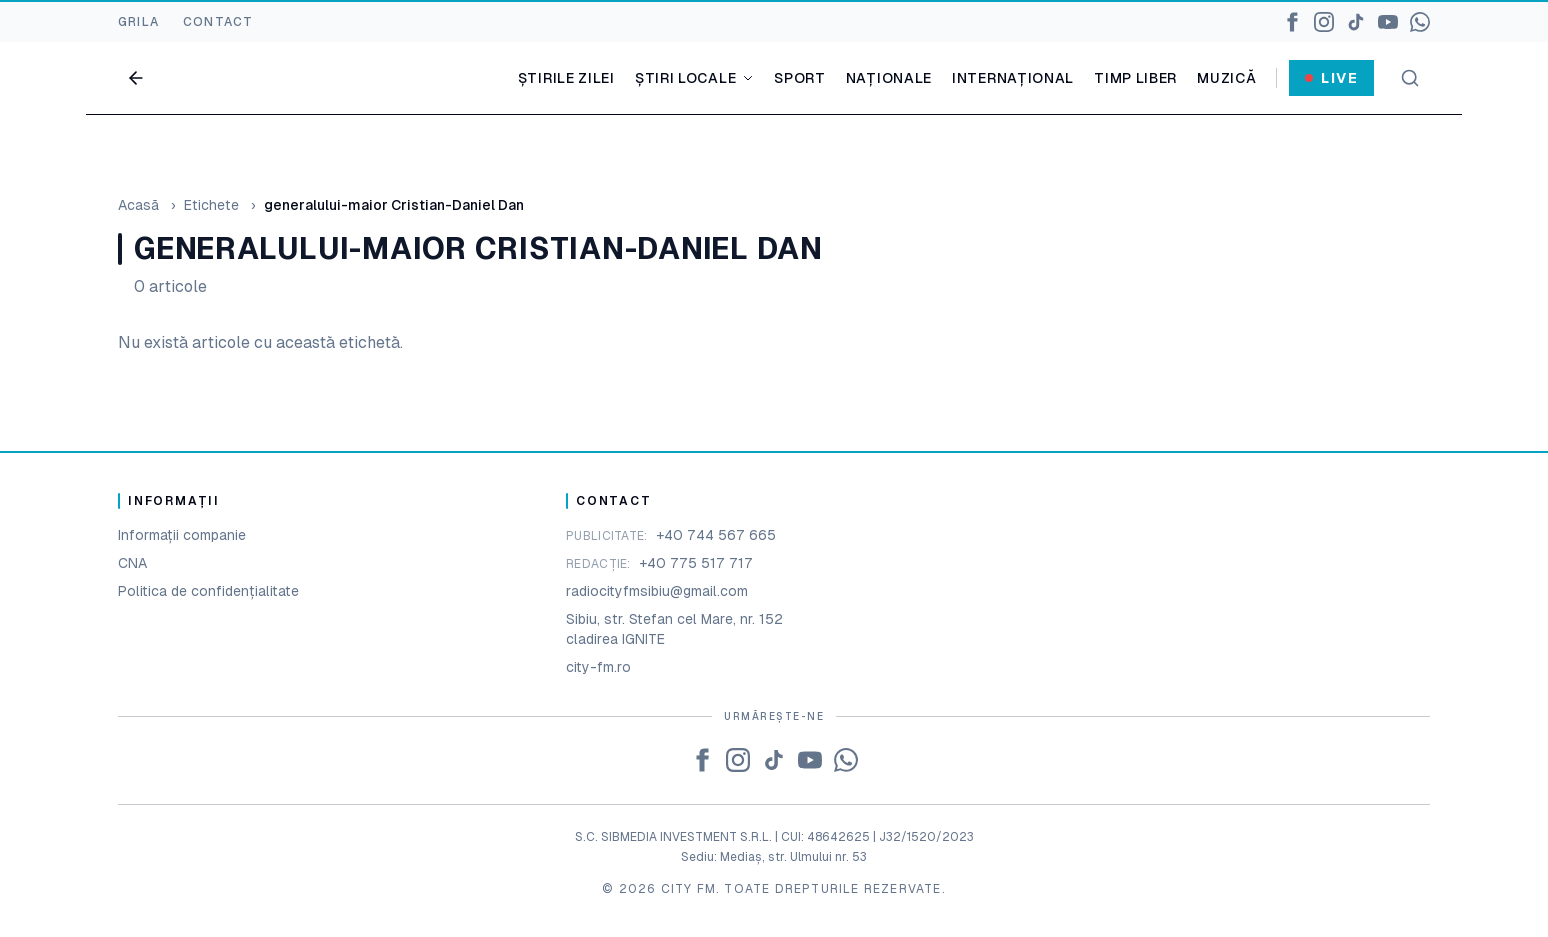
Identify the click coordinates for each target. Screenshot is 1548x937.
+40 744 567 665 (716, 535)
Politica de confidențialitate (208, 591)
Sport (800, 78)
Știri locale (694, 78)
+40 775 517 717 (696, 563)
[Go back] (136, 78)
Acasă (138, 205)
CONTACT (218, 22)
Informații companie (182, 535)
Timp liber (1135, 78)
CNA (132, 563)
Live (1332, 78)
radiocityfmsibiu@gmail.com (657, 591)
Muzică (1226, 78)
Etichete (211, 205)
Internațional (1013, 78)
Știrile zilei (566, 78)
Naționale (889, 78)
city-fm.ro (598, 667)
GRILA (138, 22)
